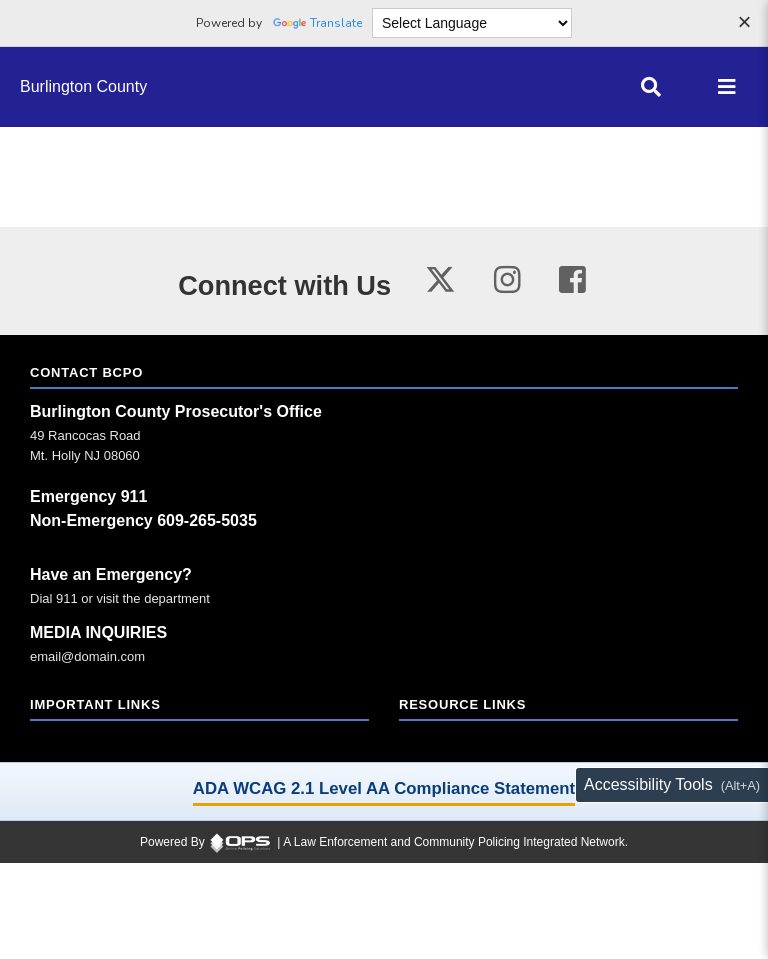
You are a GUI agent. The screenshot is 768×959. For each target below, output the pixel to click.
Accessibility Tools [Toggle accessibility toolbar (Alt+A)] (648, 784)
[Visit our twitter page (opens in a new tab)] (440, 276)
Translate (317, 23)
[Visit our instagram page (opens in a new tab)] (507, 280)
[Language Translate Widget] (472, 23)
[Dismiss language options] (744, 24)
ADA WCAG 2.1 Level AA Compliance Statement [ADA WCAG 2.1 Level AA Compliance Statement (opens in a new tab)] (384, 788)
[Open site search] (651, 87)
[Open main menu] (727, 87)
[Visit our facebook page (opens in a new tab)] (572, 280)
